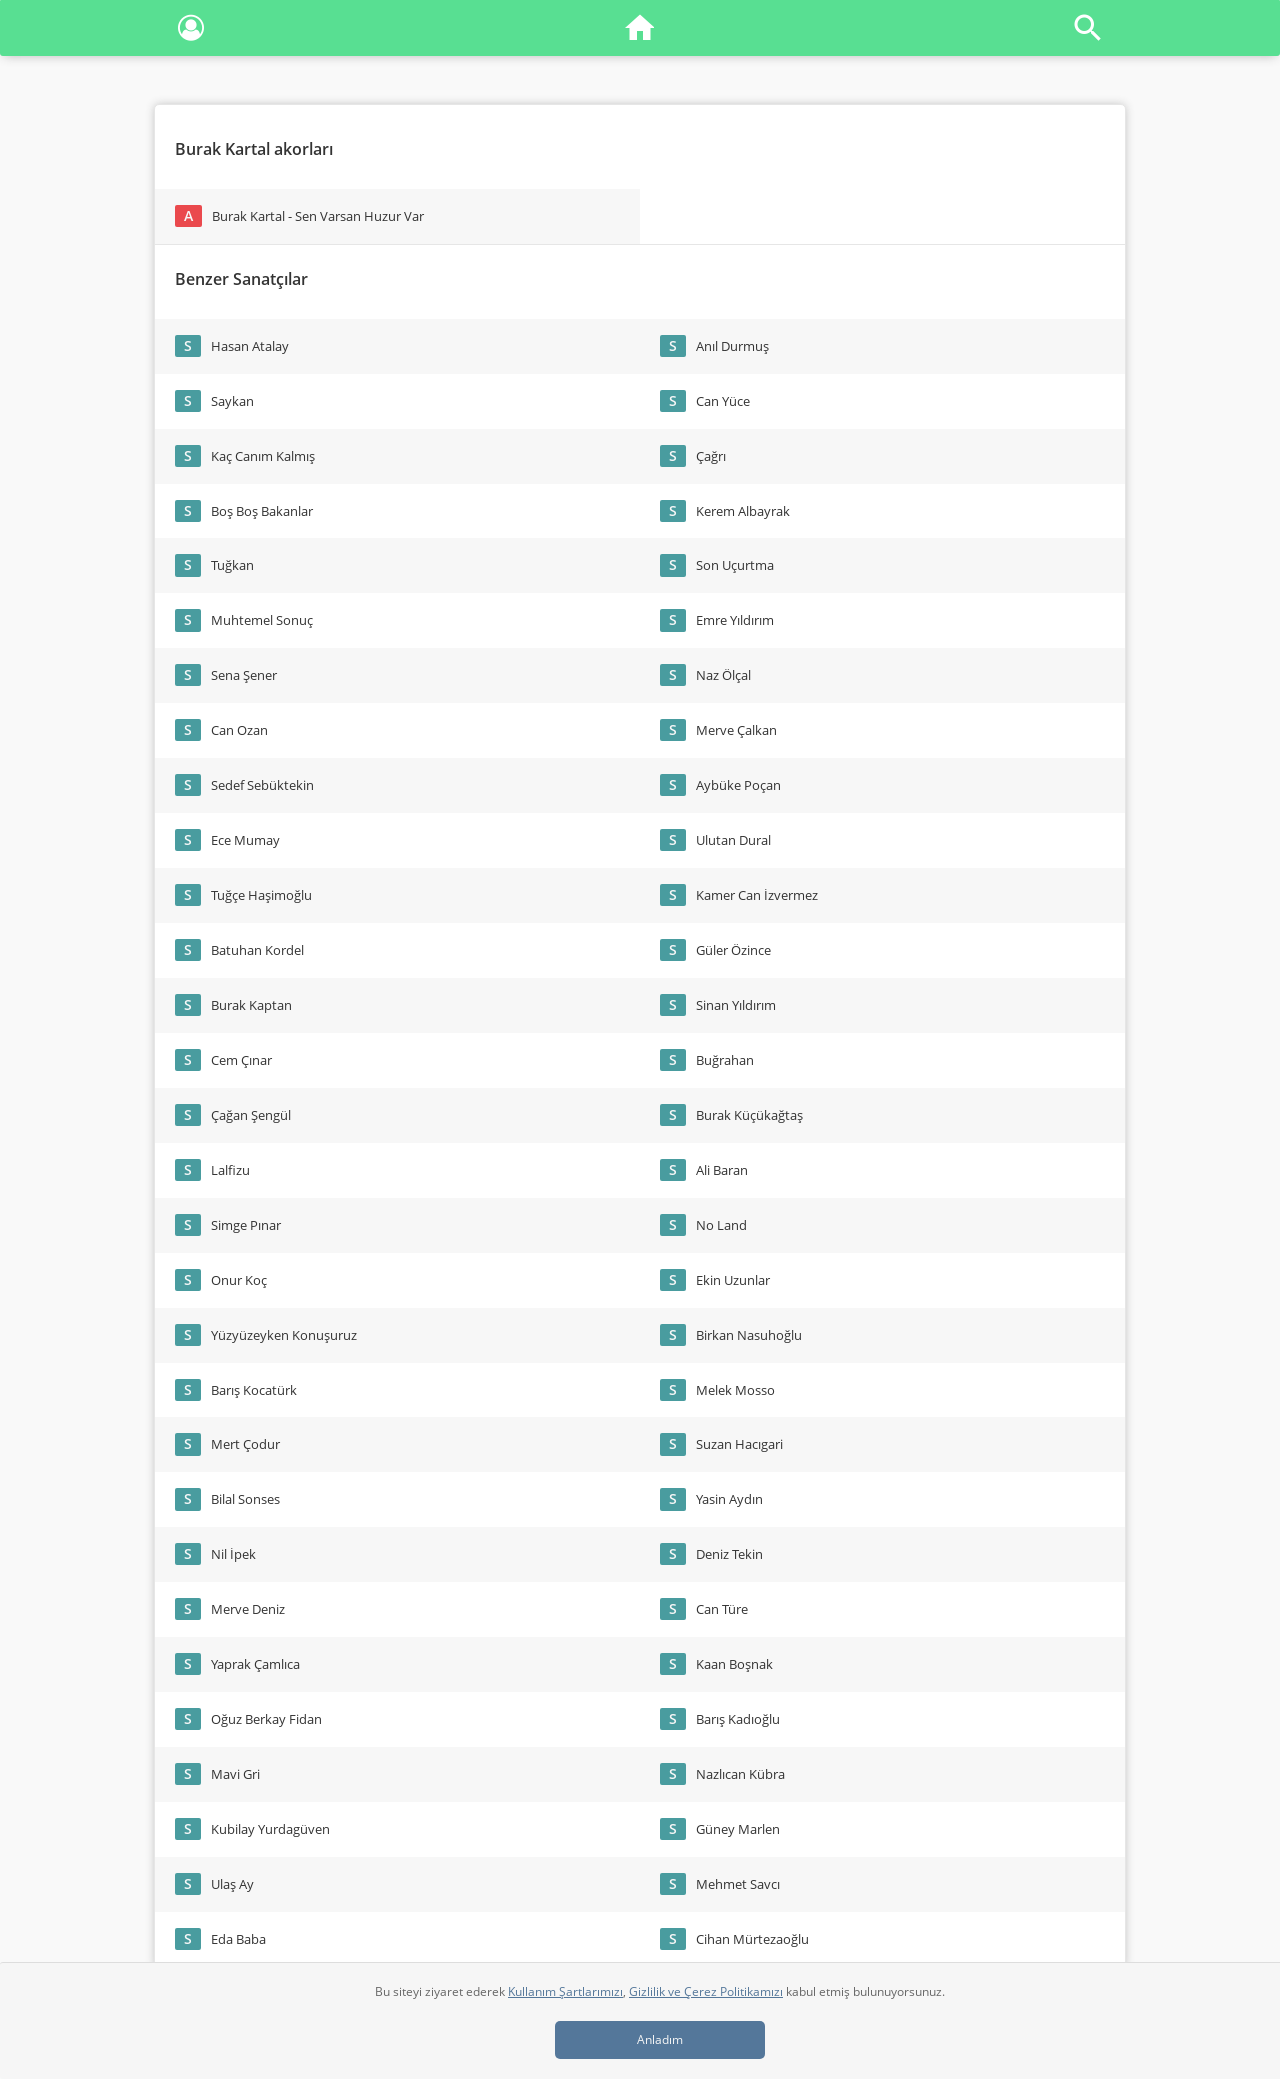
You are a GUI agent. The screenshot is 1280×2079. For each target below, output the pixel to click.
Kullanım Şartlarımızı (565, 1991)
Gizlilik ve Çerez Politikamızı (706, 1991)
